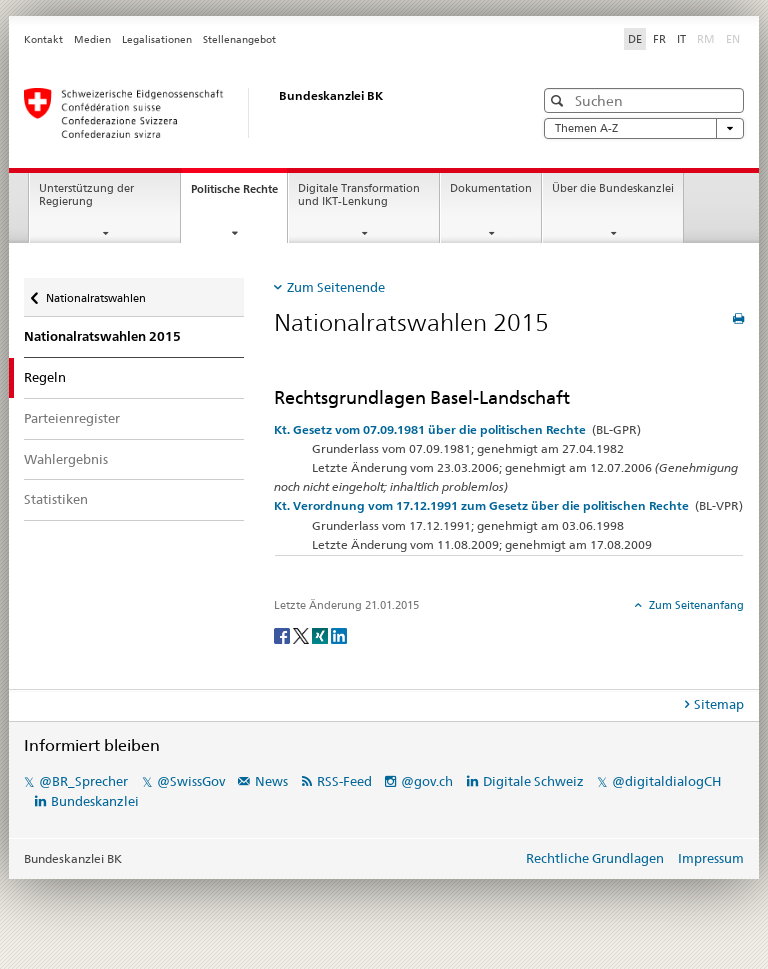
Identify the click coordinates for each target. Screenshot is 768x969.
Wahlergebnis (66, 459)
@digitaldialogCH (666, 781)
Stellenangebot (239, 39)
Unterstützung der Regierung (86, 195)
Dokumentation (491, 188)
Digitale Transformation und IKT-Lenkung (359, 195)
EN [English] (733, 39)
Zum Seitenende (336, 287)
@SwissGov (191, 781)
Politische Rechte (239, 194)
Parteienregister (72, 418)
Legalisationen (157, 39)
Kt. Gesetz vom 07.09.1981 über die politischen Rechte (430, 429)
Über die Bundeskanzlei (613, 188)
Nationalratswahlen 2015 (102, 336)
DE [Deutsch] (635, 39)
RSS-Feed (344, 781)
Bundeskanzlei (95, 801)
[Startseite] (259, 113)
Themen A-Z (644, 128)
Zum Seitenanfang (695, 605)
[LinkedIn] (339, 634)
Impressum (711, 858)
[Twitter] (302, 634)
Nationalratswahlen (96, 298)
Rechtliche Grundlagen (595, 858)
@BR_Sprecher (83, 781)
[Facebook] (283, 634)
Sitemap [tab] (719, 704)
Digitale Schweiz (535, 781)
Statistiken (56, 499)
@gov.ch (427, 781)
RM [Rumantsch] (706, 39)
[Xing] (321, 634)
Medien (92, 39)
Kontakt (43, 39)
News (271, 781)
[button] (559, 100)
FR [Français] (659, 39)
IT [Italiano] (681, 39)
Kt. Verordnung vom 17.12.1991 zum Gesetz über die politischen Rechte (481, 505)
